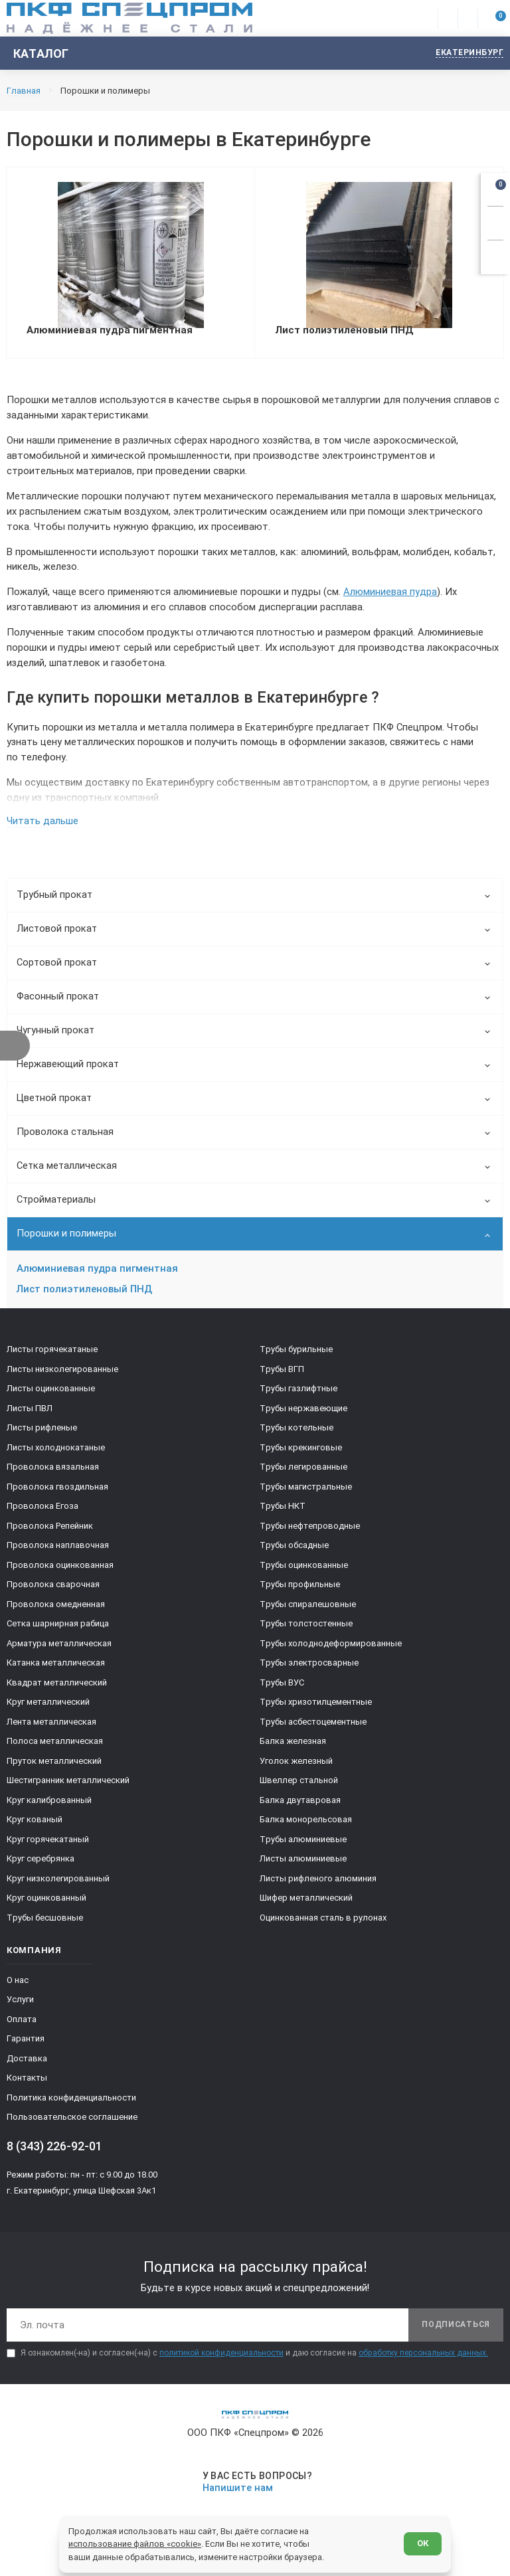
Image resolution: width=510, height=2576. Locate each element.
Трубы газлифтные (298, 1394)
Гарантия (25, 2044)
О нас (18, 1985)
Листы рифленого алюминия (318, 1884)
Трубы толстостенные (306, 1629)
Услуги (20, 2005)
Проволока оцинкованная (60, 1570)
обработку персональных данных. (423, 2358)
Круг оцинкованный (46, 1904)
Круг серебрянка (40, 1864)
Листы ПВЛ (29, 1413)
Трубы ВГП (282, 1374)
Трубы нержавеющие (303, 1413)
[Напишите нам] (255, 2487)
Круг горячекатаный (48, 1844)
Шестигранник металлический (68, 1786)
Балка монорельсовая (306, 1825)
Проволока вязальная (53, 1473)
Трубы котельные (296, 1433)
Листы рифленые (42, 1433)
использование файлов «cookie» (135, 2543)
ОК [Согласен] (422, 2542)
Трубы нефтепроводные (310, 1531)
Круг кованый (34, 1825)
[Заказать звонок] (495, 221)
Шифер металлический (306, 1904)
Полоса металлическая (55, 1747)
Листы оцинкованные (51, 1394)
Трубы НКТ (282, 1512)
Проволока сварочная (53, 1590)
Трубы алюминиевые (303, 1844)
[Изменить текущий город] (463, 53)
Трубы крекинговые (301, 1453)
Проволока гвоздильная (57, 1492)
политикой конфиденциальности (221, 2358)
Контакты (27, 2084)
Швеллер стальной (299, 1786)
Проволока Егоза (42, 1512)
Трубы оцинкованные (304, 1570)
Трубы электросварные (309, 1669)
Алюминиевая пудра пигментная (97, 1274)
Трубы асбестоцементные (313, 1727)
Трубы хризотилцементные (316, 1708)
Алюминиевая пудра (390, 596)
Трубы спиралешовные (308, 1609)
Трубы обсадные (294, 1551)
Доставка (27, 2064)
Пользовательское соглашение (72, 2123)
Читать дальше (42, 825)
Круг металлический (48, 1708)
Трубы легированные (303, 1473)
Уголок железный (296, 1766)
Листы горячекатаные (52, 1355)
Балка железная (293, 1747)
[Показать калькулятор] (495, 255)
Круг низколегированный (58, 1884)
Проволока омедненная (56, 1609)
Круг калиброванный (49, 1805)
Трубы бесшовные (45, 1923)
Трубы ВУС (282, 1688)
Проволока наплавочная (58, 1551)
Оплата (22, 2024)
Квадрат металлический (57, 1688)
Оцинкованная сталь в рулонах (323, 1923)
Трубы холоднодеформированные (331, 1649)
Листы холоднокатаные (56, 1453)
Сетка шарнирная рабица (58, 1629)
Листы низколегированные (62, 1374)
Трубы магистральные (306, 1492)
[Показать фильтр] (15, 1046)
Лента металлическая (51, 1727)
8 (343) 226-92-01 (54, 2151)
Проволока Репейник (50, 1531)
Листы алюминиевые (303, 1864)
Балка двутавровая (300, 1805)
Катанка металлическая (56, 1669)
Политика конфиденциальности (71, 2103)
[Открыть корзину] (495, 187)
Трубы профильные (300, 1590)
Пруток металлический (54, 1766)
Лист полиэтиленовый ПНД (84, 1294)
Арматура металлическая (59, 1649)
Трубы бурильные (296, 1355)
